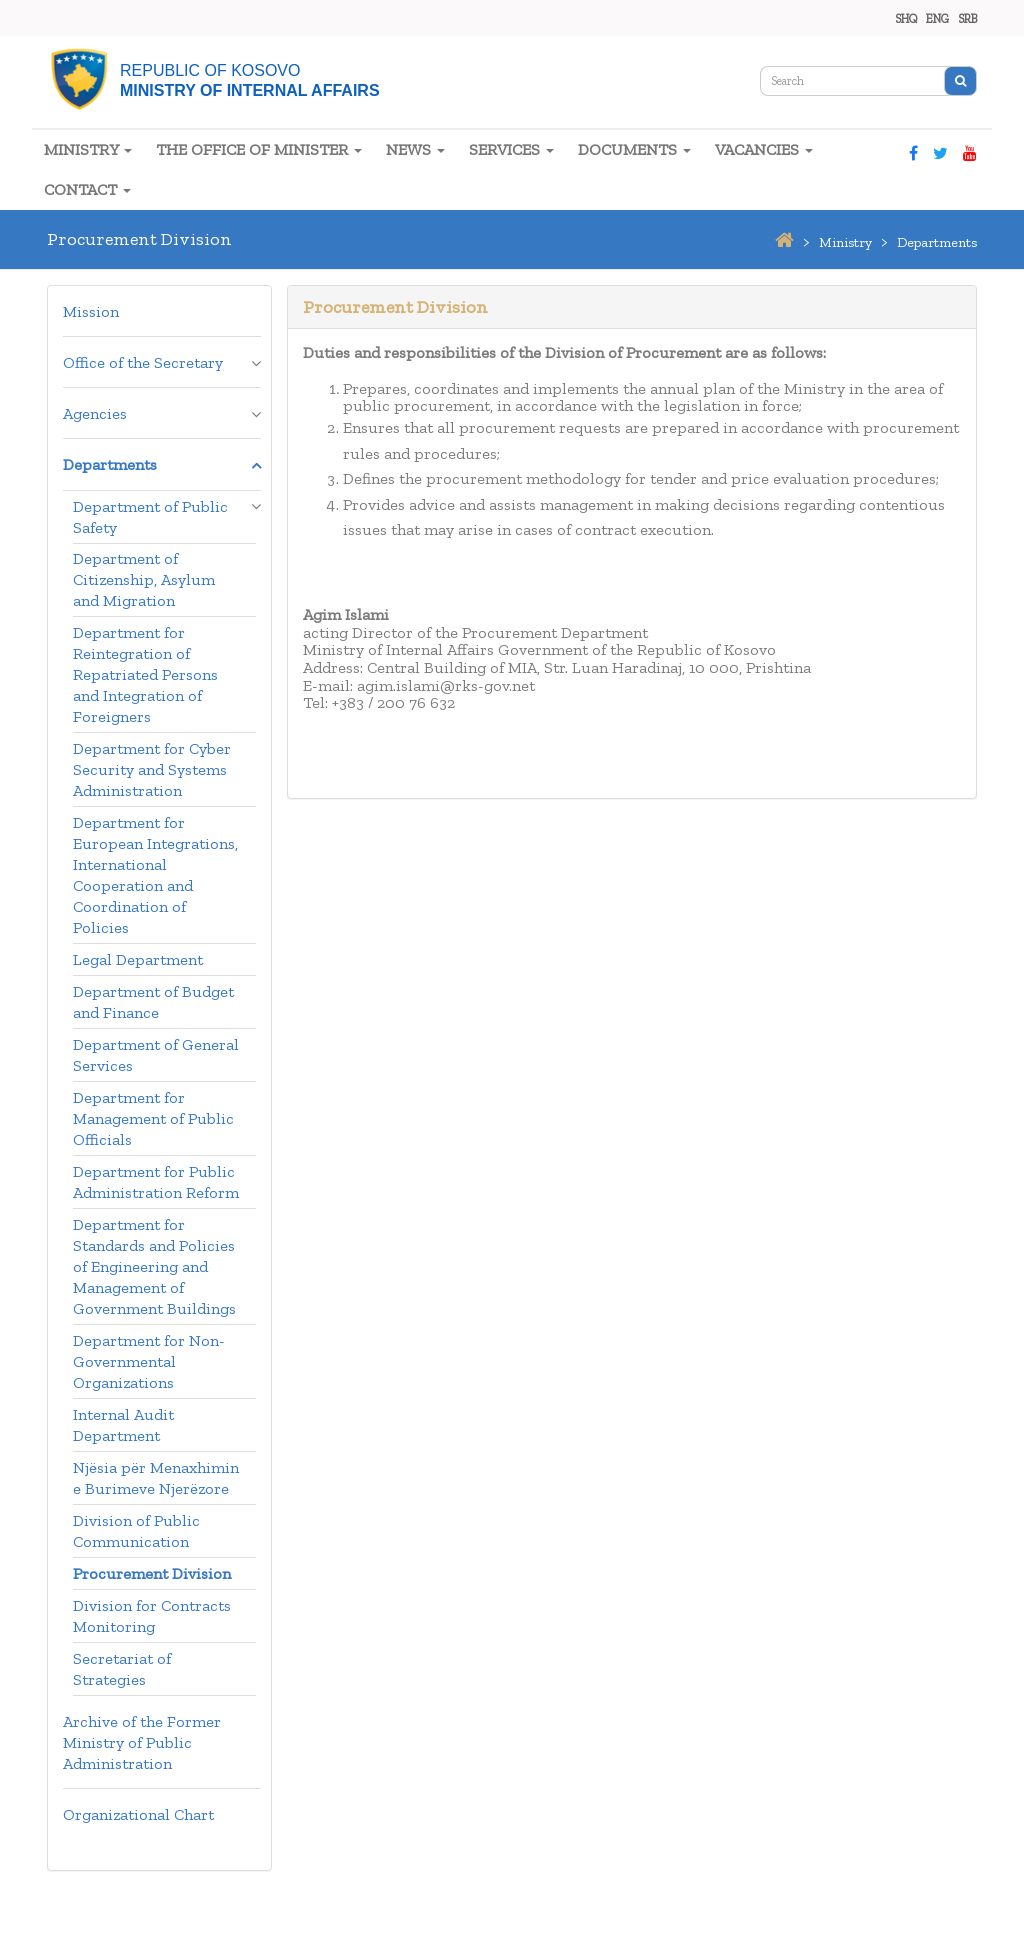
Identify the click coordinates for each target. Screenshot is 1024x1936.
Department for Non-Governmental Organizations (149, 1361)
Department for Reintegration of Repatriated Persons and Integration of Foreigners (145, 674)
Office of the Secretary (143, 362)
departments (937, 242)
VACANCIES (764, 149)
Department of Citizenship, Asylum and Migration (144, 579)
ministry (845, 242)
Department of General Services (156, 1055)
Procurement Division (152, 1573)
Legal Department (138, 959)
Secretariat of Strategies (122, 1669)
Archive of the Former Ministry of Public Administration (142, 1742)
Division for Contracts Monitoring (152, 1616)
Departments (110, 464)
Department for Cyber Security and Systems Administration (152, 769)
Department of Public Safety (150, 517)
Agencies (95, 413)
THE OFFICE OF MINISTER (259, 149)
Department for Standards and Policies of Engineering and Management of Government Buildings (154, 1266)
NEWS (415, 149)
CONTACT (87, 189)
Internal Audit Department (123, 1425)
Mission (91, 311)
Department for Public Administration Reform (156, 1182)
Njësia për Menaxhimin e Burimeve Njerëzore (156, 1478)
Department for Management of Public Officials (153, 1118)
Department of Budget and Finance (153, 1002)
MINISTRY (88, 149)
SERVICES (511, 149)
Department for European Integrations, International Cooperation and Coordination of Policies (155, 875)
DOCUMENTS (634, 149)
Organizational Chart (138, 1814)
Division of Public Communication (136, 1531)
